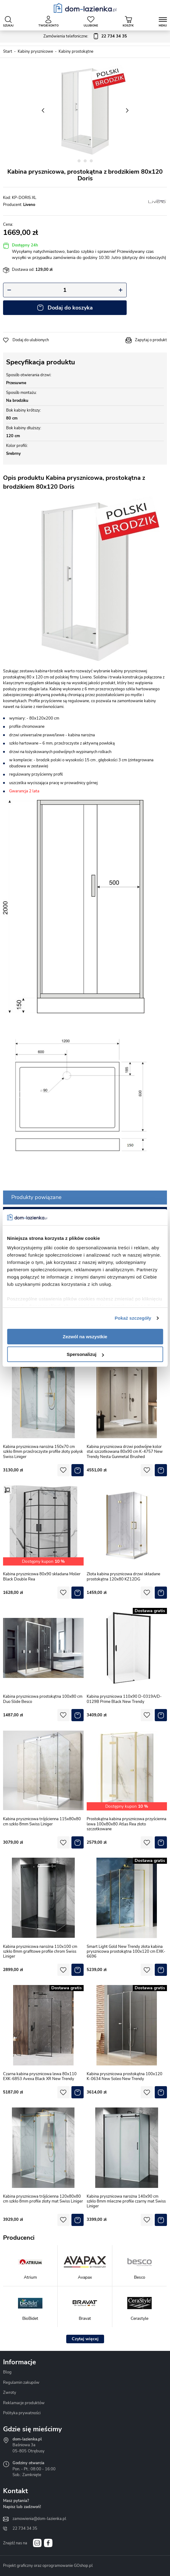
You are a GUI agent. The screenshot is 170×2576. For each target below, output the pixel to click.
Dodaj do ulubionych (31, 340)
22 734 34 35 (25, 2528)
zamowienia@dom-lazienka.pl (39, 2518)
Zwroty (9, 2392)
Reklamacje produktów (24, 2403)
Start (7, 51)
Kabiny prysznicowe (35, 51)
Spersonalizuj (85, 1354)
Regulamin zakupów (21, 2382)
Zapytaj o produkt (151, 340)
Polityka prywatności (22, 2413)
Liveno (29, 204)
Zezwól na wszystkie (85, 1336)
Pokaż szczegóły (133, 1318)
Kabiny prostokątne (76, 51)
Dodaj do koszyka (70, 307)
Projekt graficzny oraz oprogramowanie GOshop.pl (48, 2565)
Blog (7, 2372)
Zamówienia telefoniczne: (85, 36)
